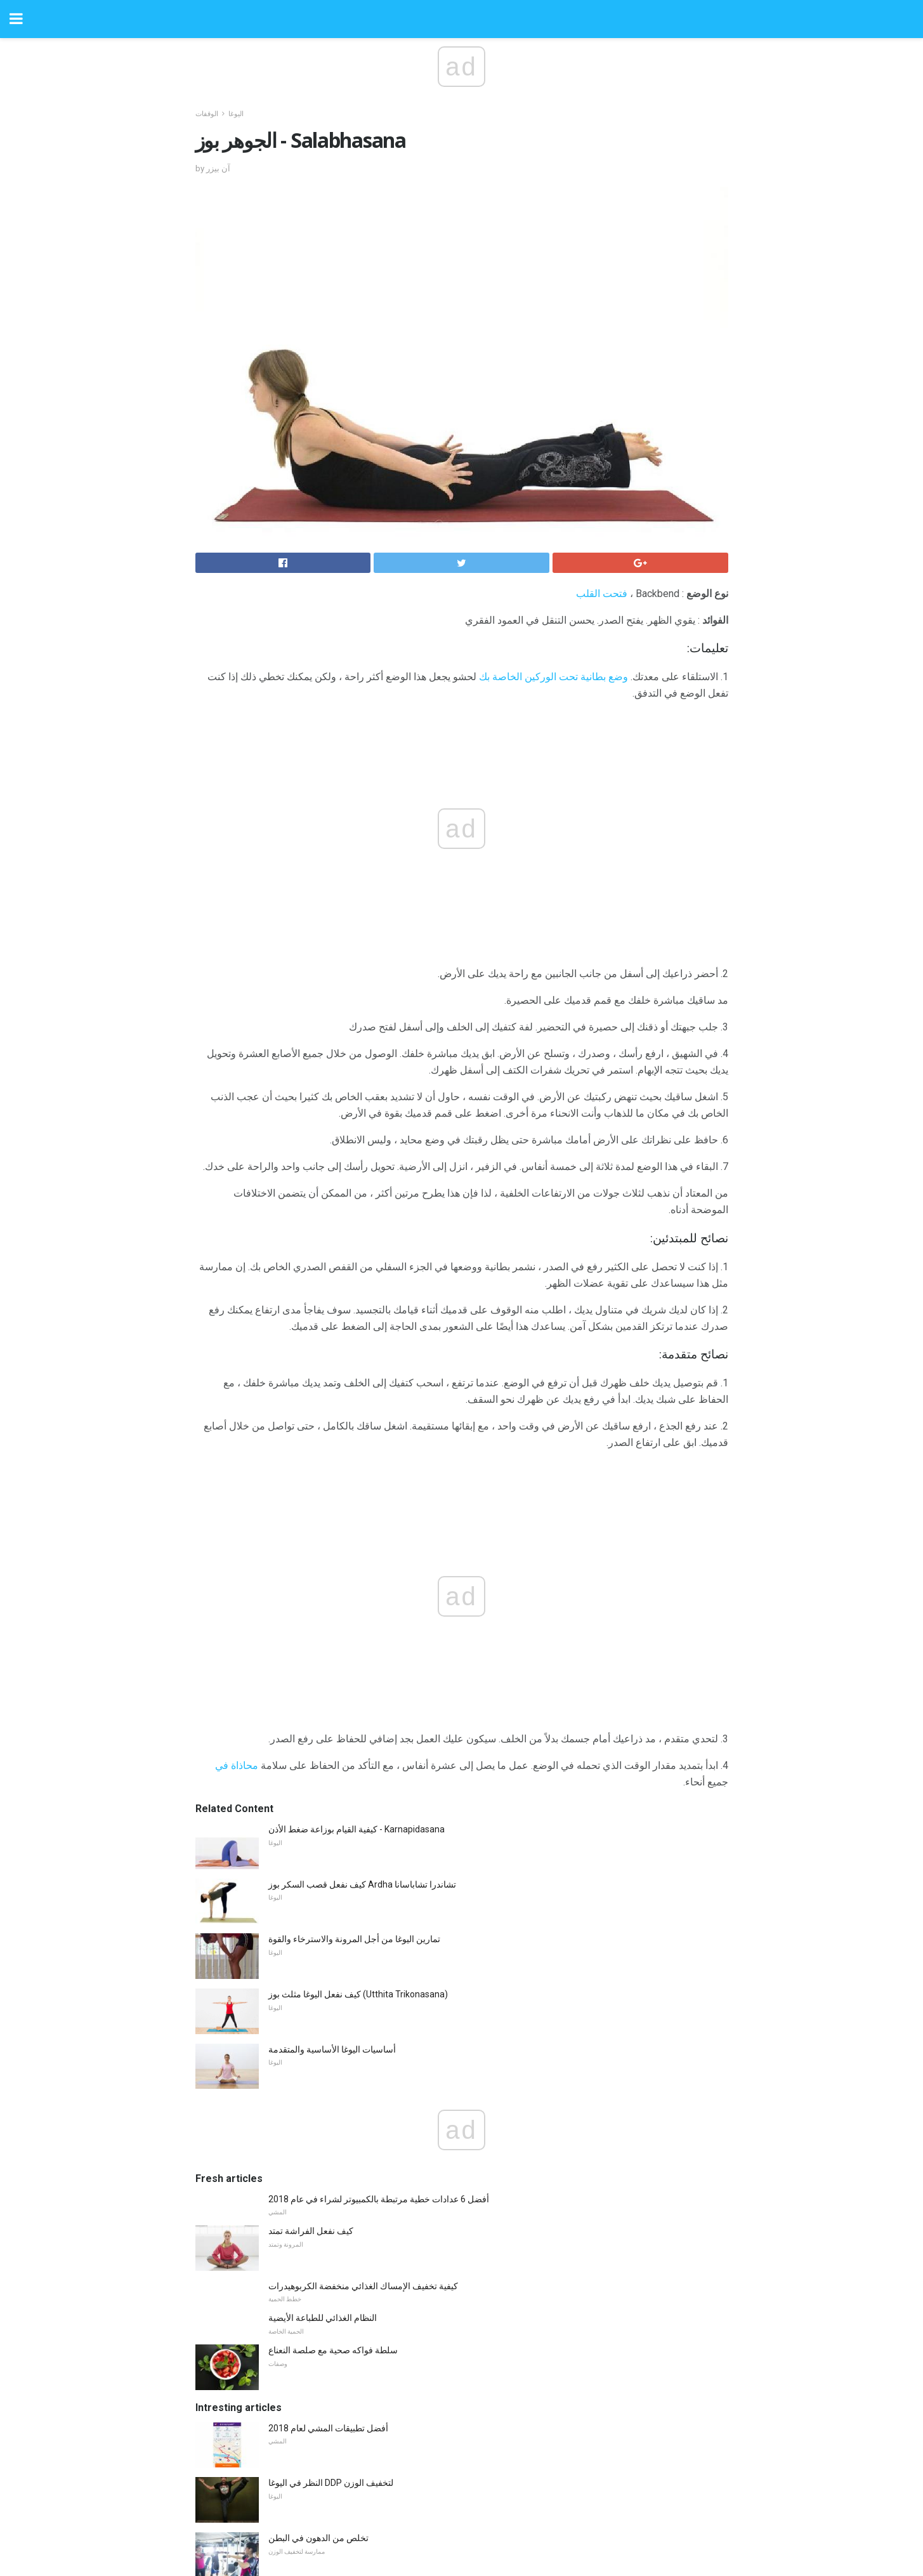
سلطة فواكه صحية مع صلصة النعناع (333, 2080)
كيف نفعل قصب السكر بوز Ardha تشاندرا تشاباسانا (362, 1615)
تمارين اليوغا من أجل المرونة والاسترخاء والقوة (354, 1669)
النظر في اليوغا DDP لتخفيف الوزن (330, 2213)
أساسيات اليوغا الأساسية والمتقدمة (332, 1780)
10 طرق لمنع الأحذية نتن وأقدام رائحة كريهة (348, 2378)
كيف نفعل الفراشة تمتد (310, 1961)
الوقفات (206, 114)
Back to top (461, 2518)
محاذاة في (236, 1496)
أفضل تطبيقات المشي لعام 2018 (328, 2158)
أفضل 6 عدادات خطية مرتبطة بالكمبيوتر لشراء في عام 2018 (378, 1929)
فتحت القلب (601, 594)
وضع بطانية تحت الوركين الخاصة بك (553, 677)
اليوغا (236, 114)
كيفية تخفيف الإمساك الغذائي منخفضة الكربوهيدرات (363, 2016)
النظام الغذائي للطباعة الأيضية (322, 2048)
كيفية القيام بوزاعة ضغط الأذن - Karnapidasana (356, 1559)
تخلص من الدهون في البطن (318, 2268)
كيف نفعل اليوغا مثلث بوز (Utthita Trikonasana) (358, 1724)
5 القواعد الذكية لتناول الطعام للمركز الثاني (346, 2323)
